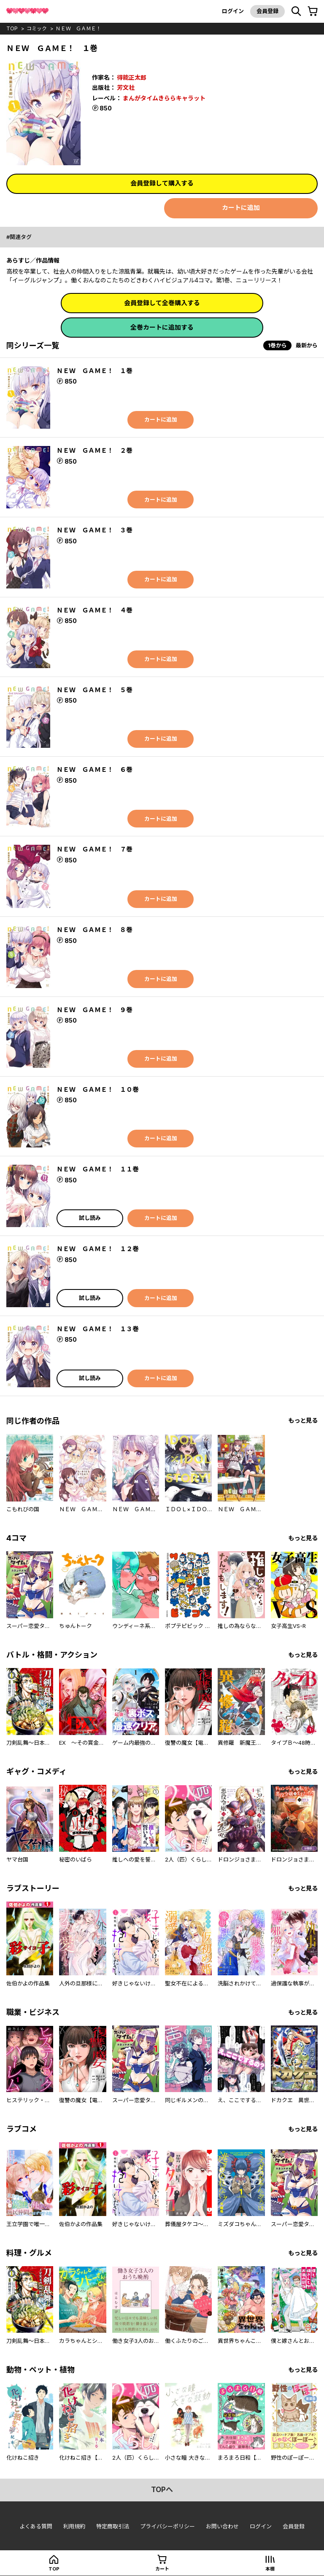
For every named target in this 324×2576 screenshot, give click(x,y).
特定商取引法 (112, 2526)
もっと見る (303, 1420)
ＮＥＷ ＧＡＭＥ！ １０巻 (98, 1089)
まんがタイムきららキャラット (164, 98)
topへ (162, 2489)
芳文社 (126, 87)
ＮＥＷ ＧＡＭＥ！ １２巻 (98, 1249)
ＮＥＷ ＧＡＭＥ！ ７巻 (94, 849)
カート (162, 2569)
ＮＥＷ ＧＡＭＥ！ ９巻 (94, 1010)
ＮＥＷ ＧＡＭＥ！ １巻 (94, 371)
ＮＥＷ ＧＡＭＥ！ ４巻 (94, 610)
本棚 (270, 2569)
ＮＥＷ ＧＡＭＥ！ (78, 28)
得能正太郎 (131, 77)
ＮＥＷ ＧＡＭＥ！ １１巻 (98, 1169)
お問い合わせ (222, 2526)
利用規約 (74, 2526)
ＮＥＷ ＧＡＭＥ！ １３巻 (98, 1329)
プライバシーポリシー (167, 2526)
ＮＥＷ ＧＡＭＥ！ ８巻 (94, 930)
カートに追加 (241, 208)
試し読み (90, 1217)
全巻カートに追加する (162, 327)
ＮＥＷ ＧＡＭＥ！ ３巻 (94, 530)
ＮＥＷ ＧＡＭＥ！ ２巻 (94, 450)
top (12, 28)
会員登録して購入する (162, 183)
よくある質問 (35, 2526)
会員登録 (267, 11)
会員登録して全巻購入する (162, 303)
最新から (307, 345)
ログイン (233, 11)
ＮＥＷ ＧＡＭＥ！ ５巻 (94, 690)
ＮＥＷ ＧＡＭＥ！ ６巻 (94, 770)
